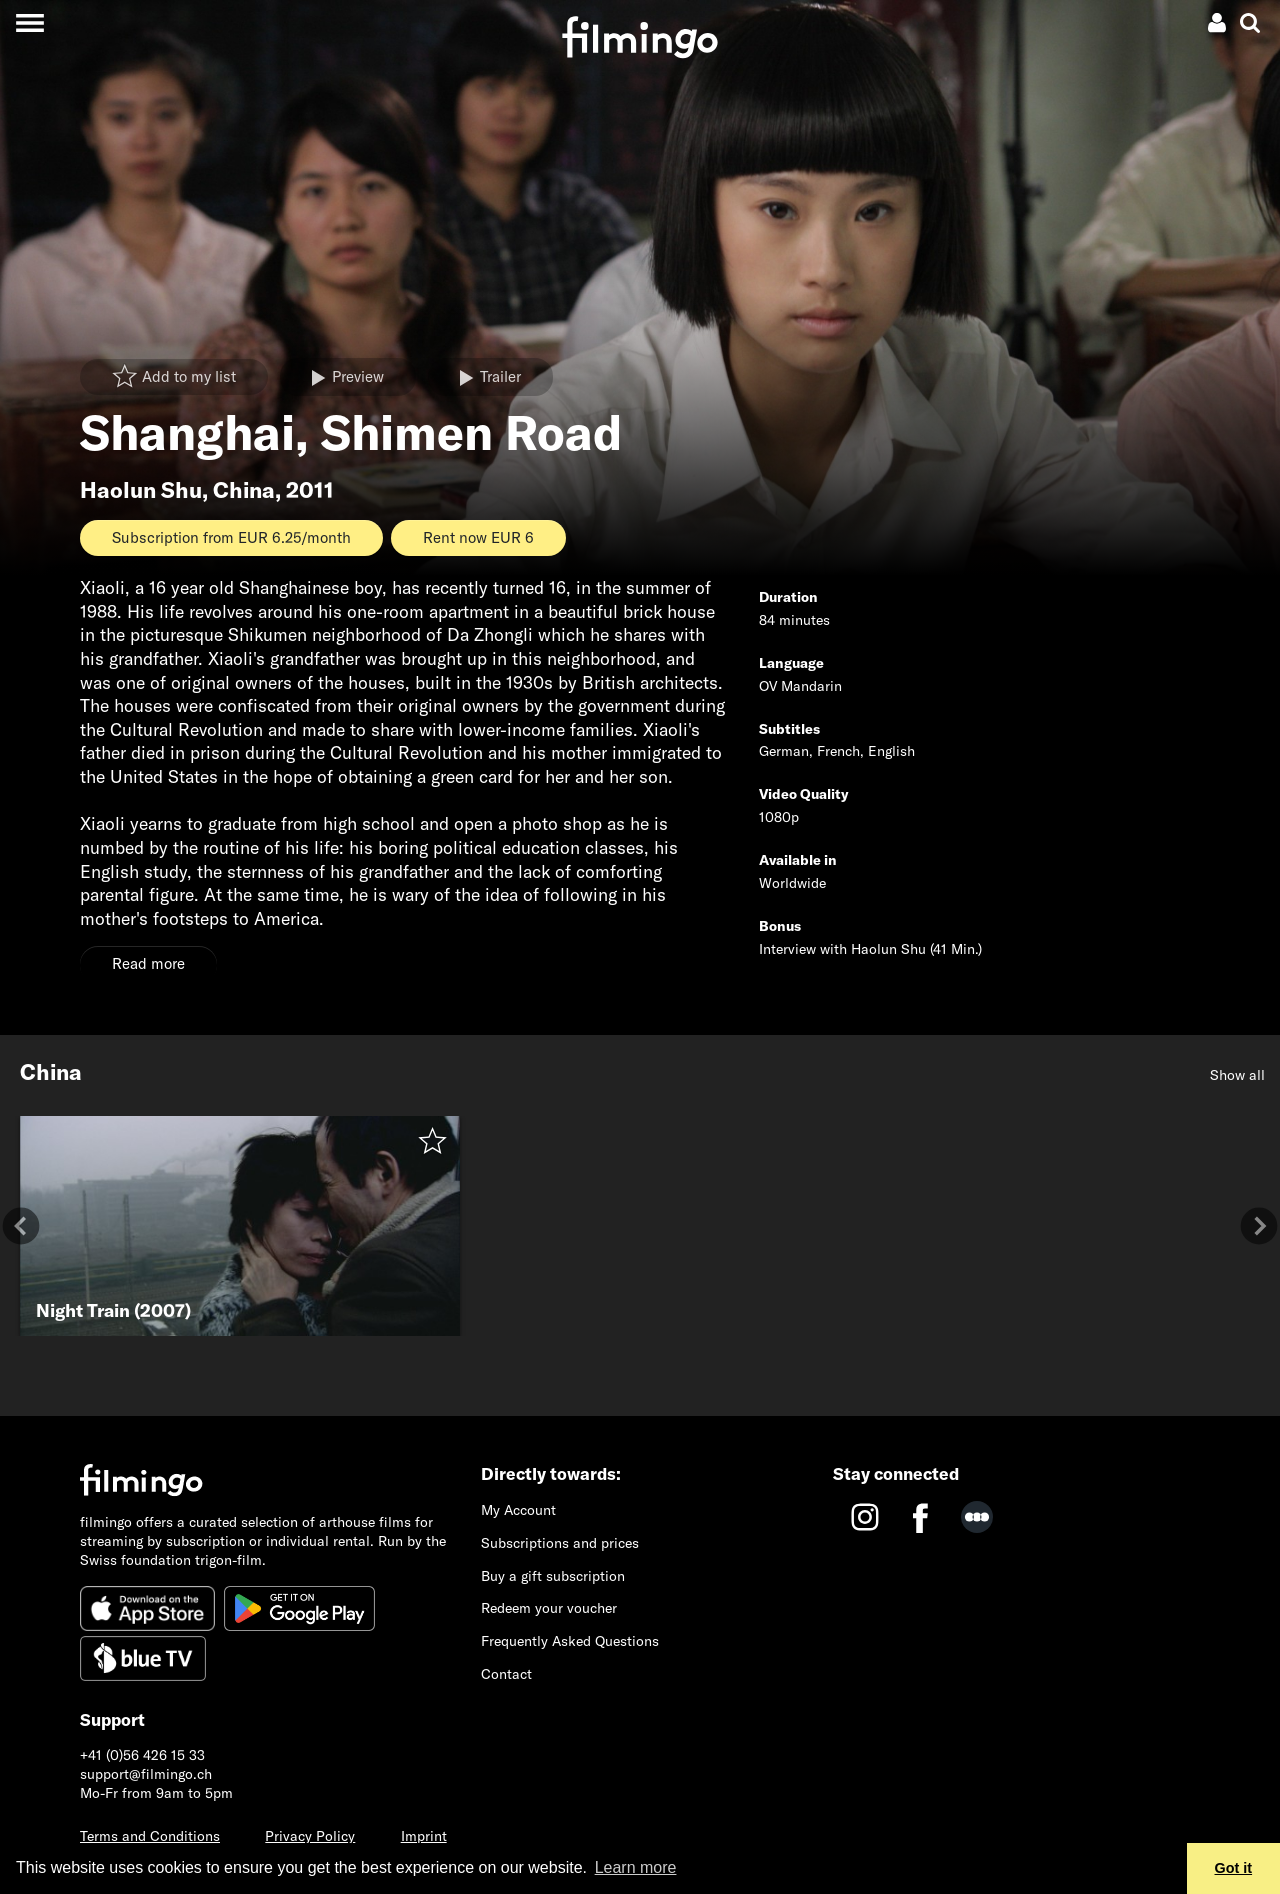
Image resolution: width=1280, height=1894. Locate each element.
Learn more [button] (636, 1867)
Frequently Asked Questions (570, 1641)
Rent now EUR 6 (478, 537)
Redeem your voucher (549, 1608)
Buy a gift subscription (553, 1576)
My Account (518, 1510)
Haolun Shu (141, 490)
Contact (506, 1674)
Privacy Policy (310, 1836)
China (244, 490)
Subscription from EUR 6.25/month (231, 537)
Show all (1237, 1075)
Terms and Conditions (150, 1836)
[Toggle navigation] (29, 22)
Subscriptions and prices (560, 1543)
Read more (148, 963)
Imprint (424, 1836)
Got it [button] (1234, 1868)
